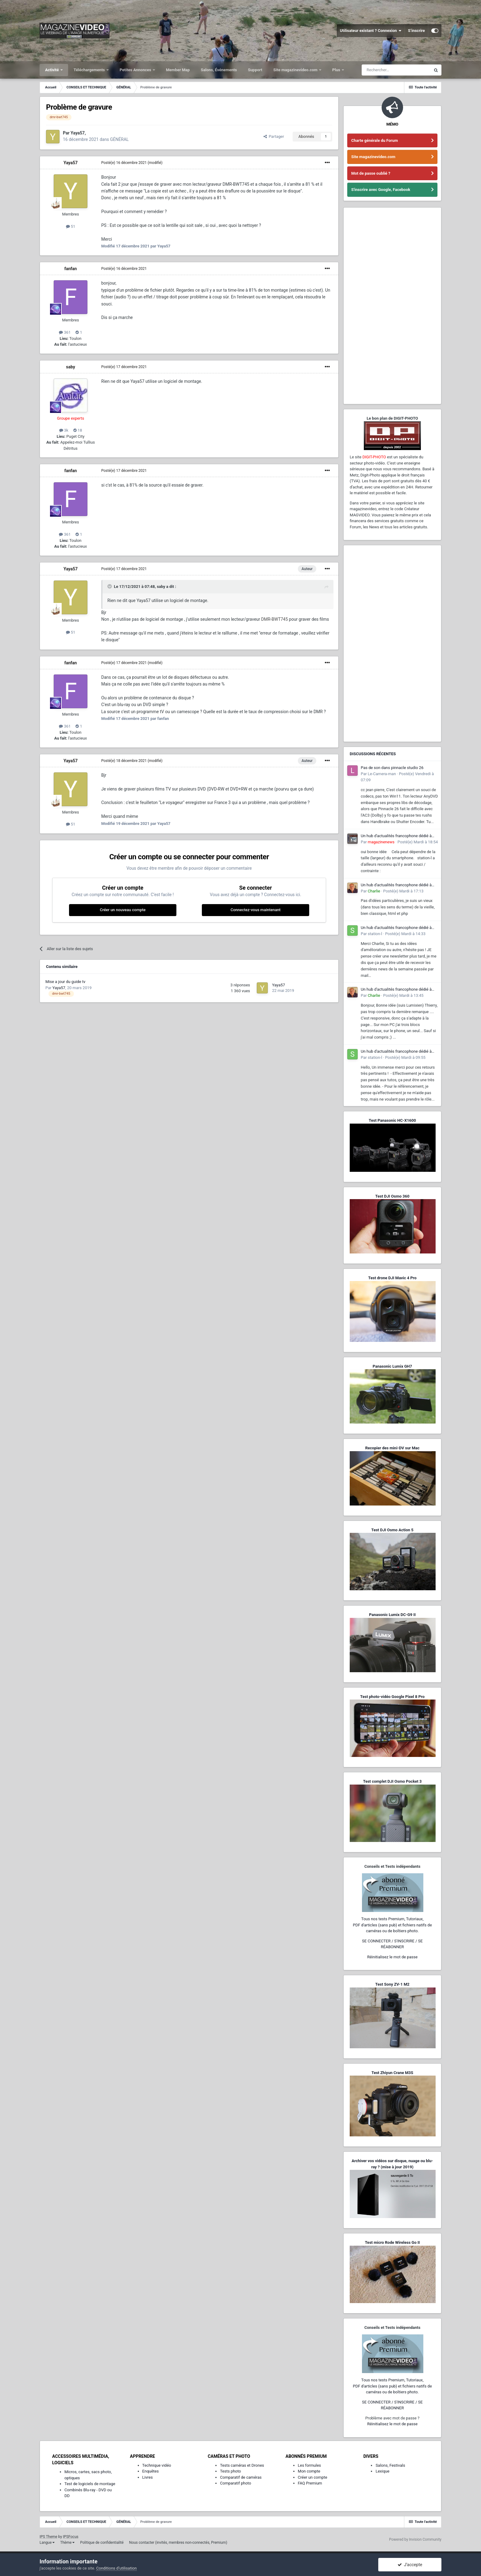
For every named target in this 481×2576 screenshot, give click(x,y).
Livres (147, 2477)
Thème (67, 2542)
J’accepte (410, 2564)
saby (70, 366)
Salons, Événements (219, 70)
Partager (274, 136)
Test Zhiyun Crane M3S (392, 2072)
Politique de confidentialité (102, 2542)
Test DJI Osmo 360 (392, 1196)
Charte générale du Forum (374, 140)
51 (70, 226)
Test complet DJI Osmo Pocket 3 (392, 1781)
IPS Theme (48, 2537)
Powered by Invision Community (415, 2539)
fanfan (70, 268)
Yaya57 (70, 162)
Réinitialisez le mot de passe (392, 1957)
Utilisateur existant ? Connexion (371, 30)
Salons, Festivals (390, 2465)
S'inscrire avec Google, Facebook (380, 189)
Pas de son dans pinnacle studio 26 (392, 767)
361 (65, 332)
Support (255, 70)
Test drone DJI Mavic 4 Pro (392, 1278)
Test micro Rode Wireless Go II (392, 2242)
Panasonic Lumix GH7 (392, 1366)
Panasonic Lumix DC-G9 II (392, 1614)
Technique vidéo (156, 2465)
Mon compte (309, 2471)
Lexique (382, 2471)
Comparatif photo (235, 2483)
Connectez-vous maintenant (255, 909)
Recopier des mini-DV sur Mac (392, 1448)
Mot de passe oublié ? (370, 173)
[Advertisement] (392, 306)
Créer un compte (312, 2477)
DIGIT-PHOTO (374, 457)
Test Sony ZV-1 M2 (392, 1984)
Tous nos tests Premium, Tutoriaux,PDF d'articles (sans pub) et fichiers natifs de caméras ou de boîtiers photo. (392, 1925)
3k (63, 430)
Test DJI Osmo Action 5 (392, 1530)
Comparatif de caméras (241, 2477)
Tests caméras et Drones (242, 2465)
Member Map (178, 70)
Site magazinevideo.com (295, 70)
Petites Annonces (136, 70)
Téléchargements (90, 70)
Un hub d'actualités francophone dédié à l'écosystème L (396, 836)
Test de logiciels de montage (89, 2483)
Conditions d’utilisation (116, 2568)
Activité (52, 70)
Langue (47, 2542)
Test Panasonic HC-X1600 (392, 1120)
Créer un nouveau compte (122, 909)
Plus (336, 70)
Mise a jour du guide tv (65, 981)
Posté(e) (124, 163)
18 (77, 430)
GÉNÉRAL (119, 139)
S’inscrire (416, 30)
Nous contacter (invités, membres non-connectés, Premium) (178, 2542)
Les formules (309, 2465)
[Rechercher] (396, 70)
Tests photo (230, 2471)
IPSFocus (70, 2537)
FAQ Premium (310, 2483)
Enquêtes (150, 2471)
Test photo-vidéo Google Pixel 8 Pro (392, 1696)
